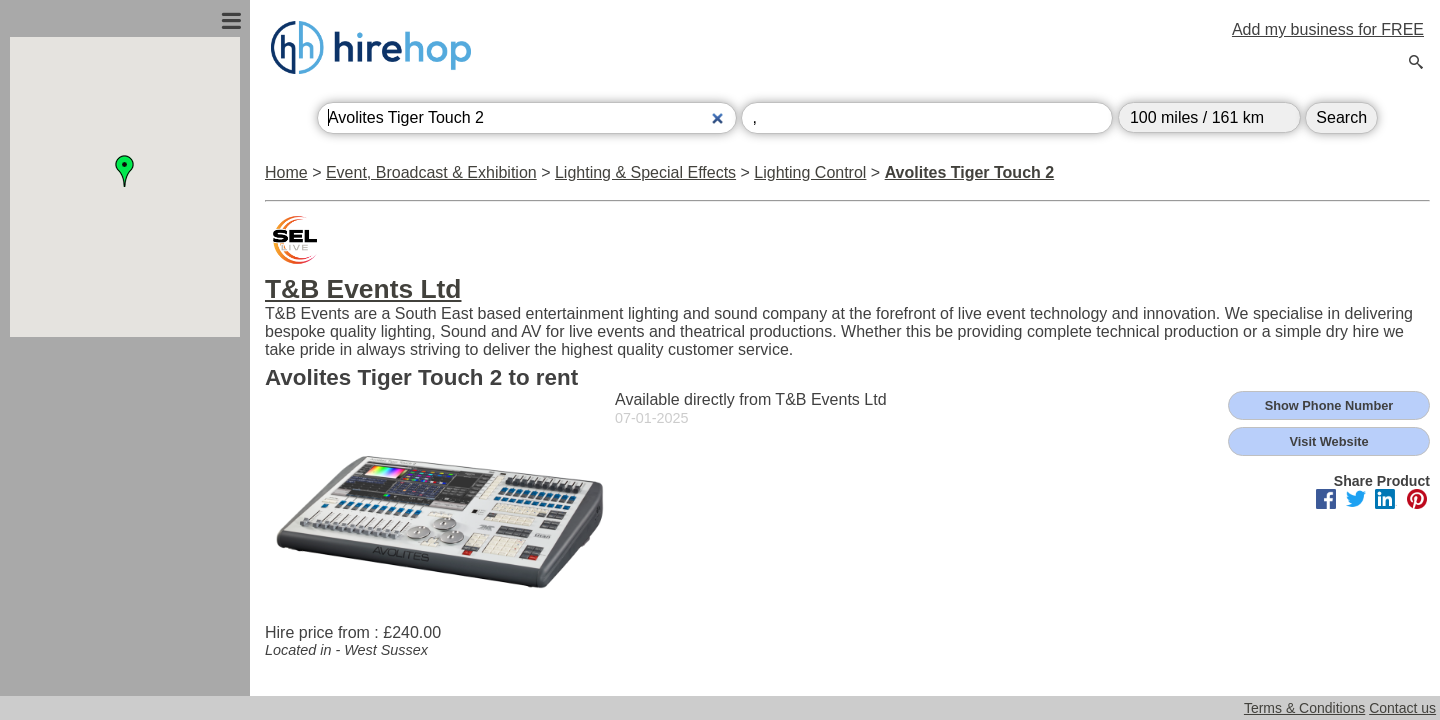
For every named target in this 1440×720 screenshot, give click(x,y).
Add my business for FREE (1328, 29)
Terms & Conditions (1304, 708)
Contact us (1402, 708)
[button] (125, 171)
